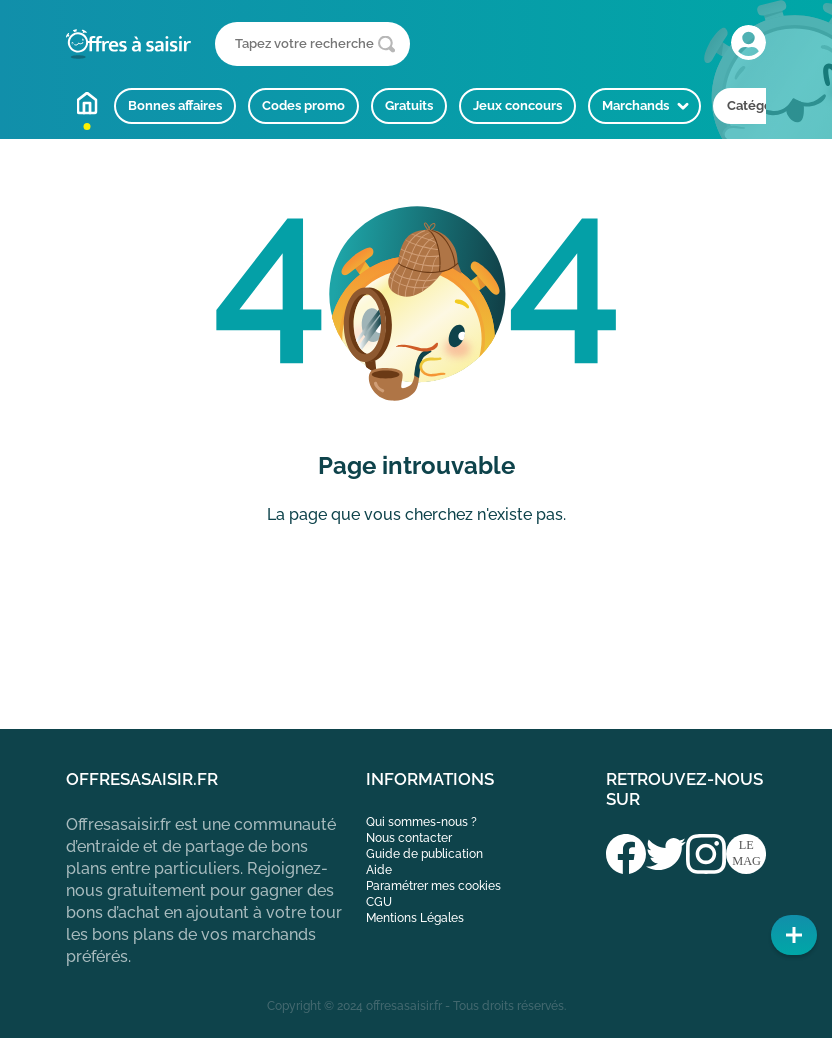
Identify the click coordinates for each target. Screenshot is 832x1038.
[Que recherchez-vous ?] (312, 44)
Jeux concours (517, 105)
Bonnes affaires (175, 105)
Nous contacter (409, 838)
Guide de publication (424, 854)
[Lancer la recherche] (386, 44)
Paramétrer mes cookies (433, 886)
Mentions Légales (415, 918)
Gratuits (409, 105)
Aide (379, 870)
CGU (379, 902)
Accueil (87, 103)
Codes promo (303, 105)
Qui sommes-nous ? (421, 822)
